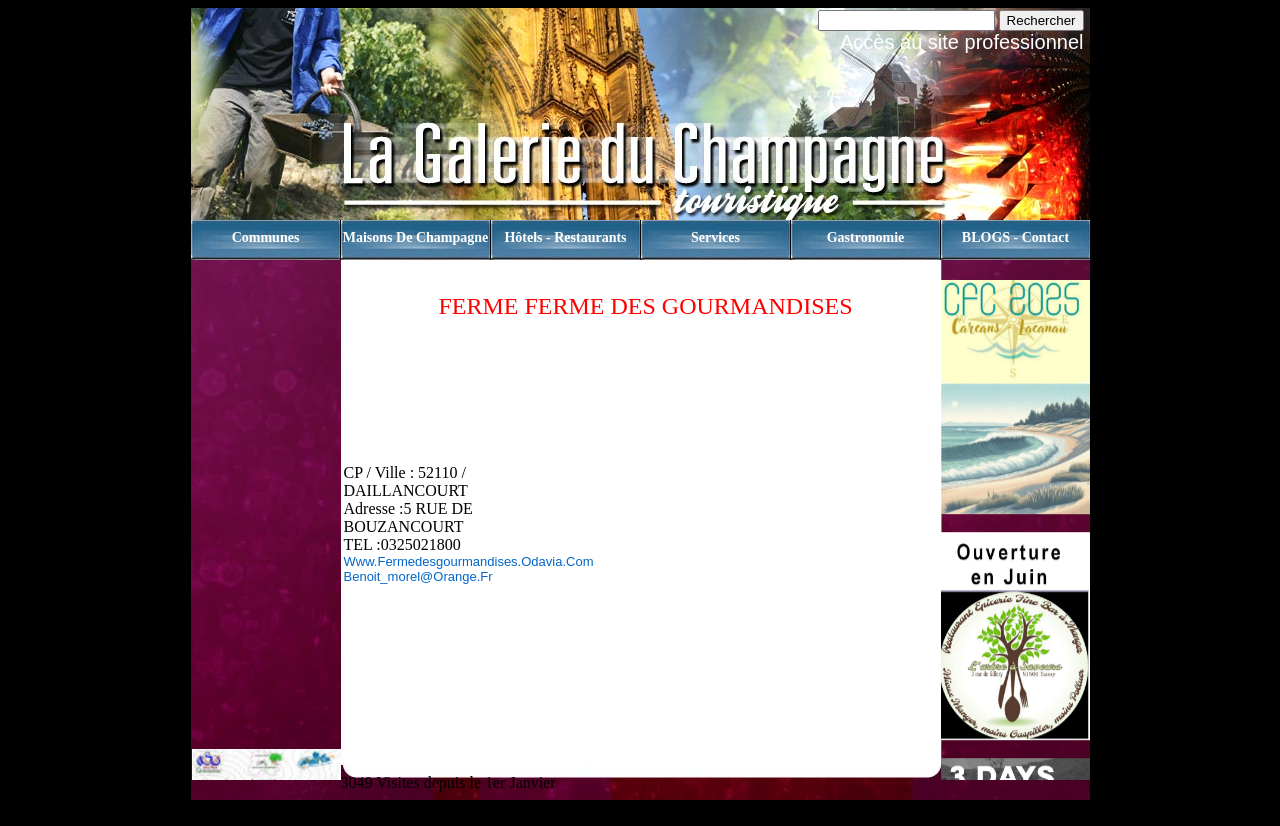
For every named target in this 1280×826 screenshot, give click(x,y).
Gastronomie (866, 237)
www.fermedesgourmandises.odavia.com (469, 561)
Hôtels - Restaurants (565, 237)
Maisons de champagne (415, 237)
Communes (266, 237)
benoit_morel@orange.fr (418, 576)
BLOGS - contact (1015, 237)
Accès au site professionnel (961, 42)
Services (715, 237)
